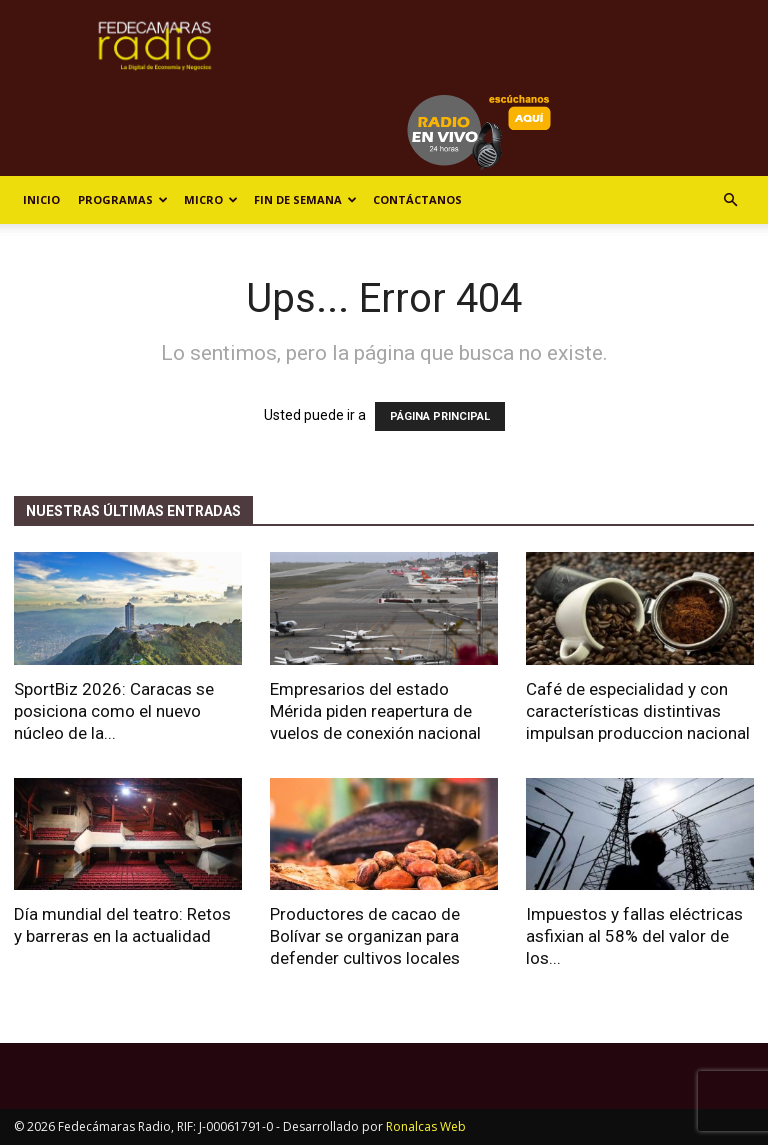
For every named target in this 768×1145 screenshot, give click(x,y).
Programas (123, 199)
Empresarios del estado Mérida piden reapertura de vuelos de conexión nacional (375, 711)
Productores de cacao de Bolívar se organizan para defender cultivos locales (365, 936)
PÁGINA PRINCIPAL (440, 416)
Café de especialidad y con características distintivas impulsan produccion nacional (638, 711)
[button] (730, 200)
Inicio (41, 199)
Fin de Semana (305, 199)
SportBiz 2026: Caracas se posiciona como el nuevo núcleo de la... (114, 711)
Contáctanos (417, 199)
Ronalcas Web (426, 1126)
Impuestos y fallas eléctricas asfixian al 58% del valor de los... (634, 936)
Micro (211, 199)
